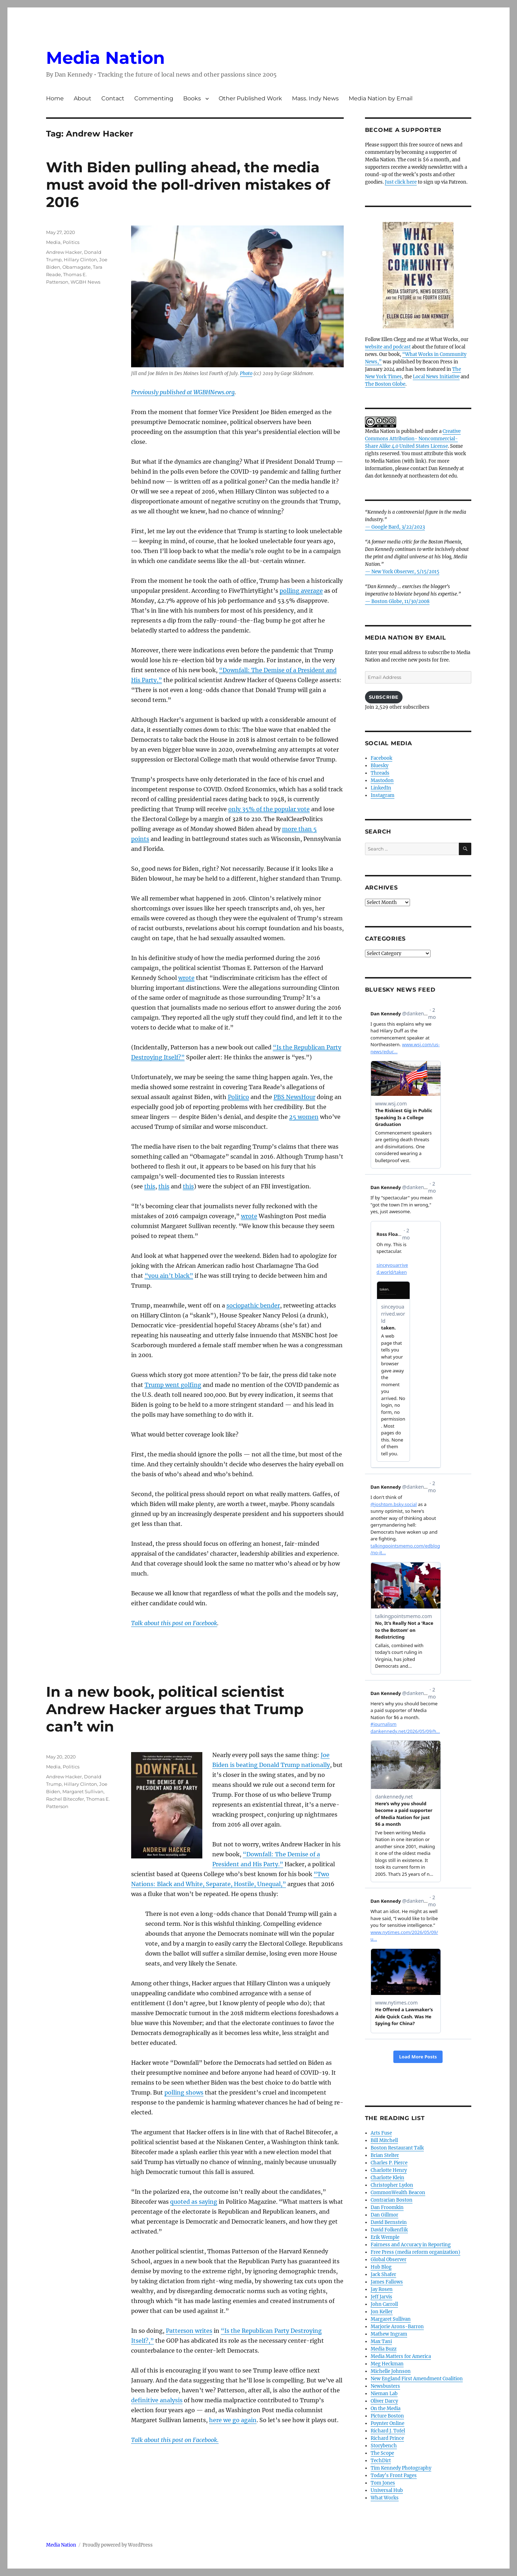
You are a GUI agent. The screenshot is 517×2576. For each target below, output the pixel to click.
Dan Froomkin (387, 2207)
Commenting (153, 98)
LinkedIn (381, 788)
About (82, 98)
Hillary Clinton (80, 259)
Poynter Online (387, 2423)
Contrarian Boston (391, 2200)
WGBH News (85, 282)
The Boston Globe (385, 384)
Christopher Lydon (392, 2185)
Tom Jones (383, 2483)
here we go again (233, 2420)
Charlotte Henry (389, 2170)
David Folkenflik (389, 2230)
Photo (246, 373)
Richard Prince (387, 2438)
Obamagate (76, 267)
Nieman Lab (384, 2394)
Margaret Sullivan (82, 1791)
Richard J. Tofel (388, 2431)
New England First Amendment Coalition (417, 2379)
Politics (71, 242)
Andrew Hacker (64, 252)
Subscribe (384, 697)
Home (55, 98)
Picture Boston (387, 2416)
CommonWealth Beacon (398, 2193)
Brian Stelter (385, 2155)
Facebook (381, 758)
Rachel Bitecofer (65, 1799)
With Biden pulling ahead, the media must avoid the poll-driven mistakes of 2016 (188, 184)
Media (53, 242)
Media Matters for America (401, 2356)
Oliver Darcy (384, 2401)
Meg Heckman (387, 2364)
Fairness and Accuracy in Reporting (411, 2245)
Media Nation (105, 58)
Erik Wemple (385, 2237)
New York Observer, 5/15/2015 (405, 572)
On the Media (385, 2408)
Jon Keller (382, 2312)
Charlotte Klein (387, 2178)
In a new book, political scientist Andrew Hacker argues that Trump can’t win (175, 1709)
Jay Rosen (382, 2289)
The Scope (382, 2453)
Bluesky (379, 766)
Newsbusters (385, 2386)
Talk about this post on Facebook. (175, 2439)
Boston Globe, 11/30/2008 (400, 601)
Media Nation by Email (380, 98)
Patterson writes (189, 2330)
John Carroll (384, 2304)
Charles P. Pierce (389, 2163)
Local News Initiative (436, 377)
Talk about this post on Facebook (174, 1623)
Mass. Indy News (315, 98)
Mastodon (382, 780)
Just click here (401, 182)
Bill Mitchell (384, 2140)
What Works (385, 2498)
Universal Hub (387, 2490)
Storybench (384, 2446)
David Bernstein (389, 2222)
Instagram (382, 795)
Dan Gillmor (384, 2215)
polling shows (183, 2092)
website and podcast (388, 347)
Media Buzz (384, 2349)
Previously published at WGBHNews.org (183, 392)
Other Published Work (250, 98)
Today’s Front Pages (394, 2475)
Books (192, 98)
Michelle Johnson (391, 2371)
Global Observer (388, 2260)
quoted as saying (193, 2201)
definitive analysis (156, 2400)
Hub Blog (381, 2267)
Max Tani (381, 2341)
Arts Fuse (381, 2133)
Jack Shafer (383, 2274)
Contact (112, 98)
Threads (380, 773)
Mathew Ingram (389, 2334)
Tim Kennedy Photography (401, 2468)
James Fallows (387, 2282)
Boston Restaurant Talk (397, 2148)
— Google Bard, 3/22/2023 (395, 527)
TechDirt (381, 2461)
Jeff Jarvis (381, 2297)
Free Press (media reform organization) (415, 2252)
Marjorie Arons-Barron (397, 2327)
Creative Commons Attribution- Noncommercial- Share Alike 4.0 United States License (413, 438)
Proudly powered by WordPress (118, 2545)
